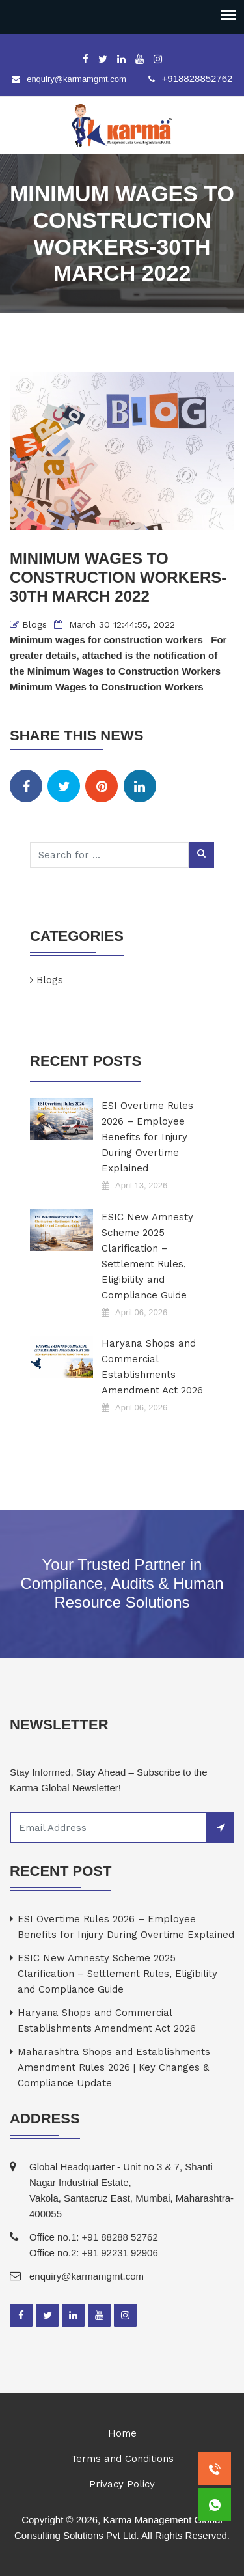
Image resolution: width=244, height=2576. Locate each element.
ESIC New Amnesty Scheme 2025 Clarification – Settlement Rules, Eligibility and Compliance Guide (147, 1256)
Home (122, 2433)
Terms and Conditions (122, 2459)
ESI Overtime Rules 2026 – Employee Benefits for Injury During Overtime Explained (147, 1137)
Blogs (34, 624)
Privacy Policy (122, 2484)
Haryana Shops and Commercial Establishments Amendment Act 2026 (152, 1366)
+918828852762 (197, 78)
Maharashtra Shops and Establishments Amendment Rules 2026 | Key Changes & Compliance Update (114, 2067)
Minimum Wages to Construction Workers (107, 686)
